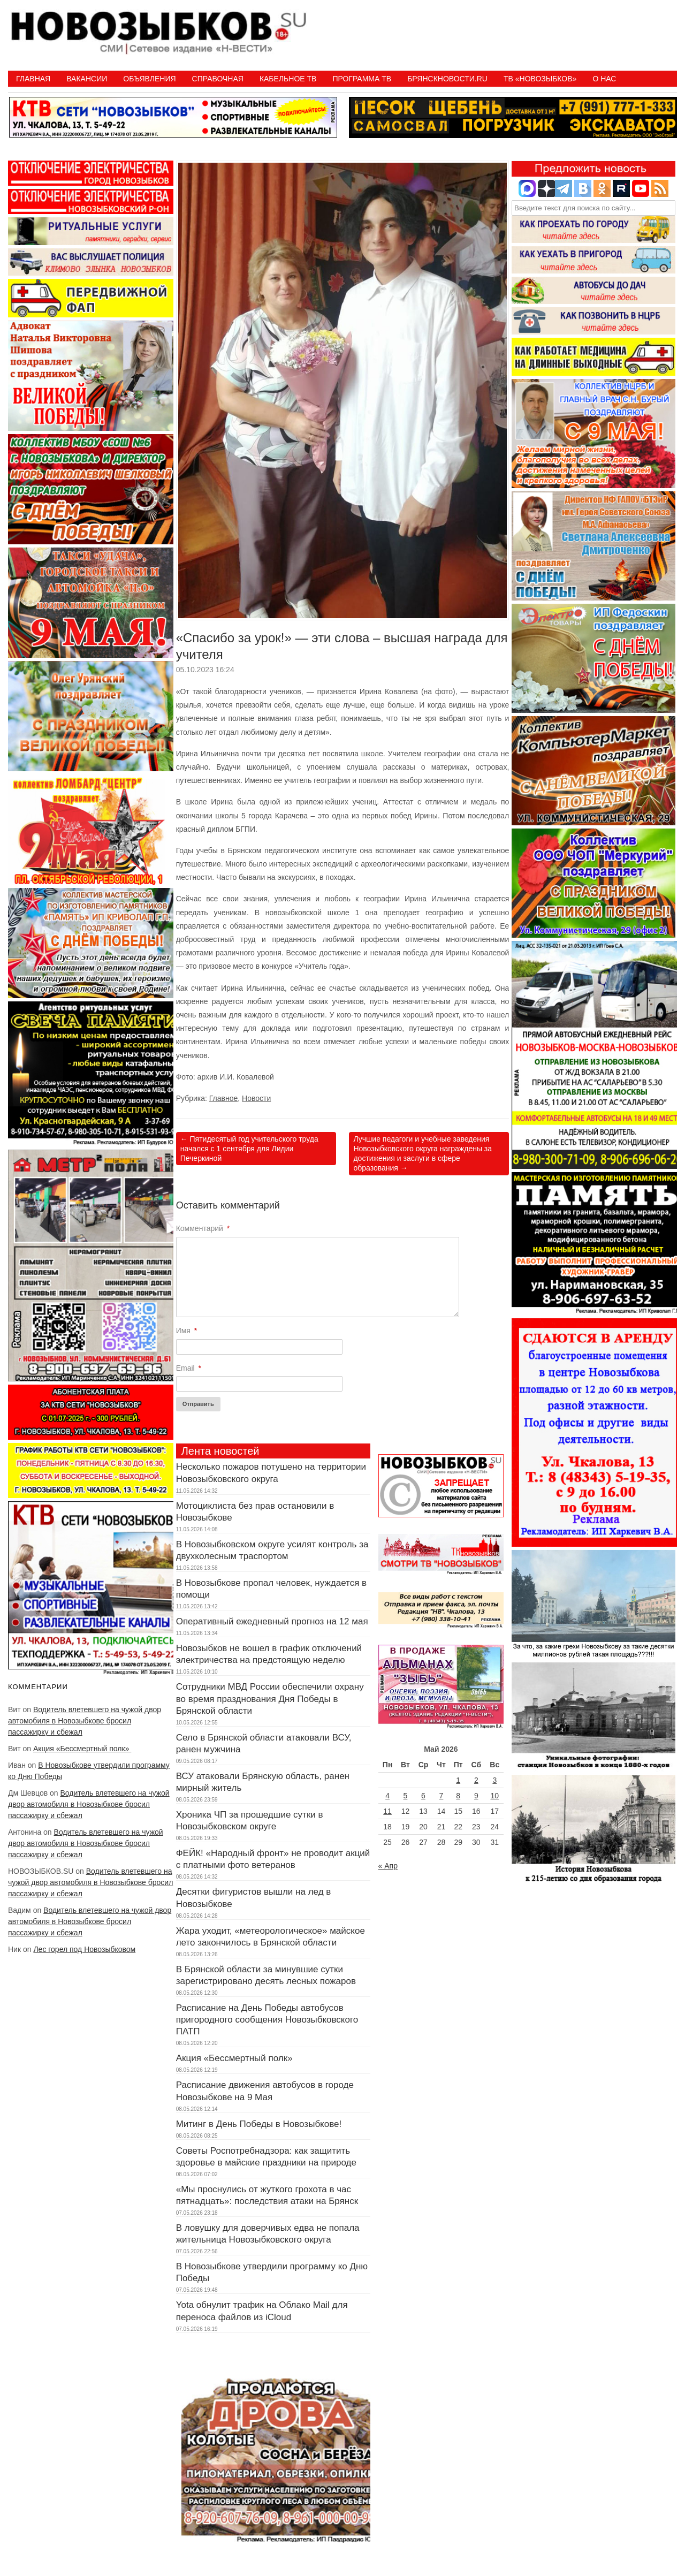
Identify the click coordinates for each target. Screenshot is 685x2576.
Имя (186, 1330)
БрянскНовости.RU (447, 78)
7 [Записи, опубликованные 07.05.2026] (441, 1795)
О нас (604, 78)
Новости (256, 1098)
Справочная (217, 78)
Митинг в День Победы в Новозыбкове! (259, 2124)
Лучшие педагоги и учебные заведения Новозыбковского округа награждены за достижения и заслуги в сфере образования (422, 1154)
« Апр (388, 1865)
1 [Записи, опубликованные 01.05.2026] (458, 1780)
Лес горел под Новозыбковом (84, 1949)
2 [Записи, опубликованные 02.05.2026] (476, 1780)
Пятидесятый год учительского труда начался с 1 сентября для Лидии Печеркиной (249, 1148)
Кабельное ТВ (288, 78)
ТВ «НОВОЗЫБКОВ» (540, 78)
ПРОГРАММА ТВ (361, 78)
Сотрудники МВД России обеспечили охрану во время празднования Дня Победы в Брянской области (270, 1698)
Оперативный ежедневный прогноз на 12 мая (272, 1621)
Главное (223, 1098)
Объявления (149, 78)
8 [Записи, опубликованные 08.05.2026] (458, 1795)
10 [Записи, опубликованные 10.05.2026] (495, 1795)
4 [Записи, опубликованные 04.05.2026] (387, 1795)
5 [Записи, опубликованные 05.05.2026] (406, 1795)
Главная (33, 78)
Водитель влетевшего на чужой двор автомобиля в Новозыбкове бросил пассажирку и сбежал (84, 1720)
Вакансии (86, 78)
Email (188, 1368)
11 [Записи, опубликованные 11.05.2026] (387, 1811)
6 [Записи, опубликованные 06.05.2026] (423, 1795)
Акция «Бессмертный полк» (82, 1748)
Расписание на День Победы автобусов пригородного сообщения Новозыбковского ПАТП (267, 2020)
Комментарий (203, 1228)
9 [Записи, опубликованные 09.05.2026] (476, 1795)
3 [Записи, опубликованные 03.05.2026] (494, 1780)
